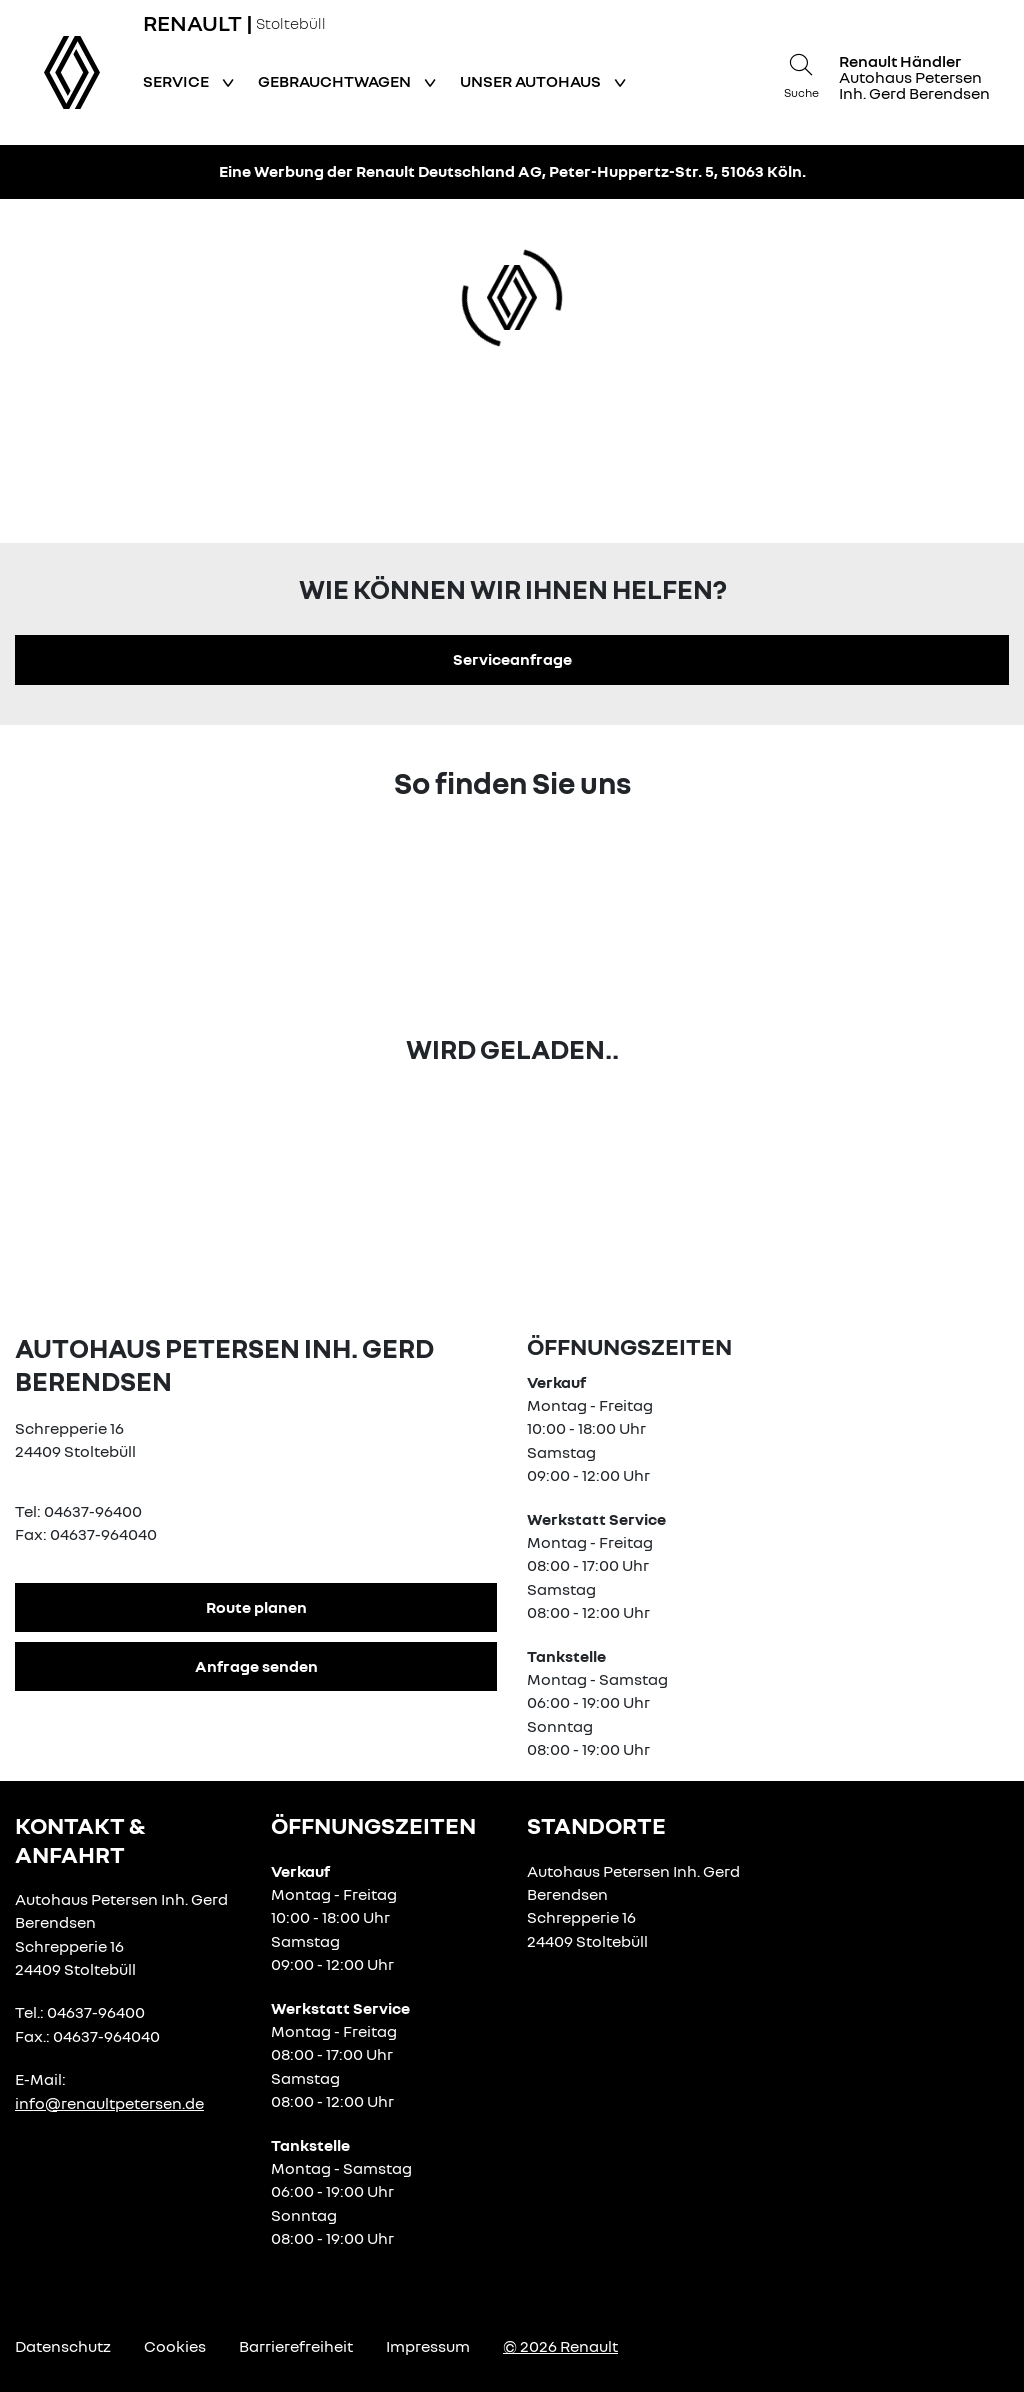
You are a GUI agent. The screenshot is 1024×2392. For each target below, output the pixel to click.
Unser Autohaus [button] (532, 81)
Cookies (175, 2346)
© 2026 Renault (560, 2346)
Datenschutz (63, 2346)
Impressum (428, 2346)
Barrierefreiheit (296, 2346)
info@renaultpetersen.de (109, 2103)
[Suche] (801, 73)
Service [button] (177, 81)
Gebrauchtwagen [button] (336, 81)
